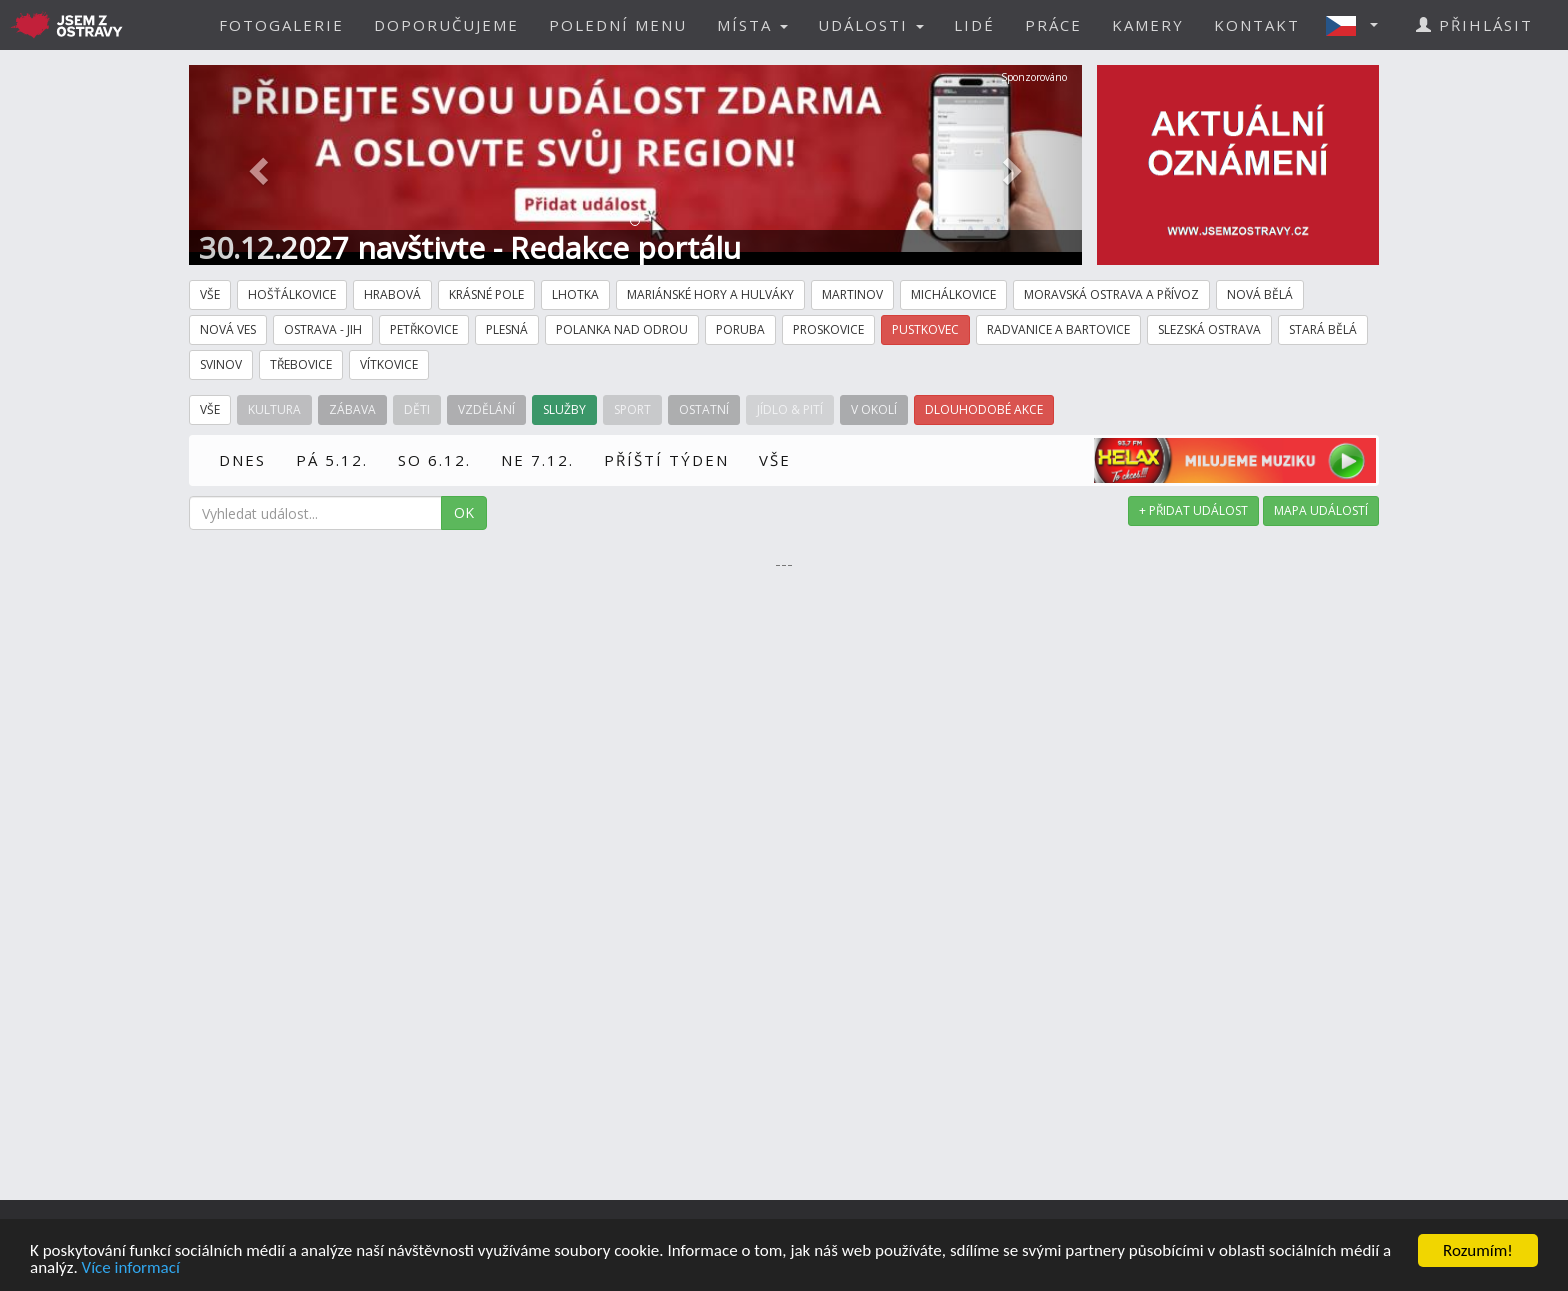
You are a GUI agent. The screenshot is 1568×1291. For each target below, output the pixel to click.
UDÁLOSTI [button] (871, 25)
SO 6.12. (434, 460)
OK (464, 512)
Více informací (131, 1268)
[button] (1358, 25)
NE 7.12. (537, 460)
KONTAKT (1257, 25)
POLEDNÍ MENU (618, 25)
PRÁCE (1053, 25)
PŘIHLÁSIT (1474, 25)
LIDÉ (974, 25)
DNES (242, 460)
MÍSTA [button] (752, 25)
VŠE (775, 460)
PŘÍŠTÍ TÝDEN (666, 460)
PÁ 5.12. (332, 460)
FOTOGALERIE (281, 25)
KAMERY (1148, 25)
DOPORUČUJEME (446, 25)
